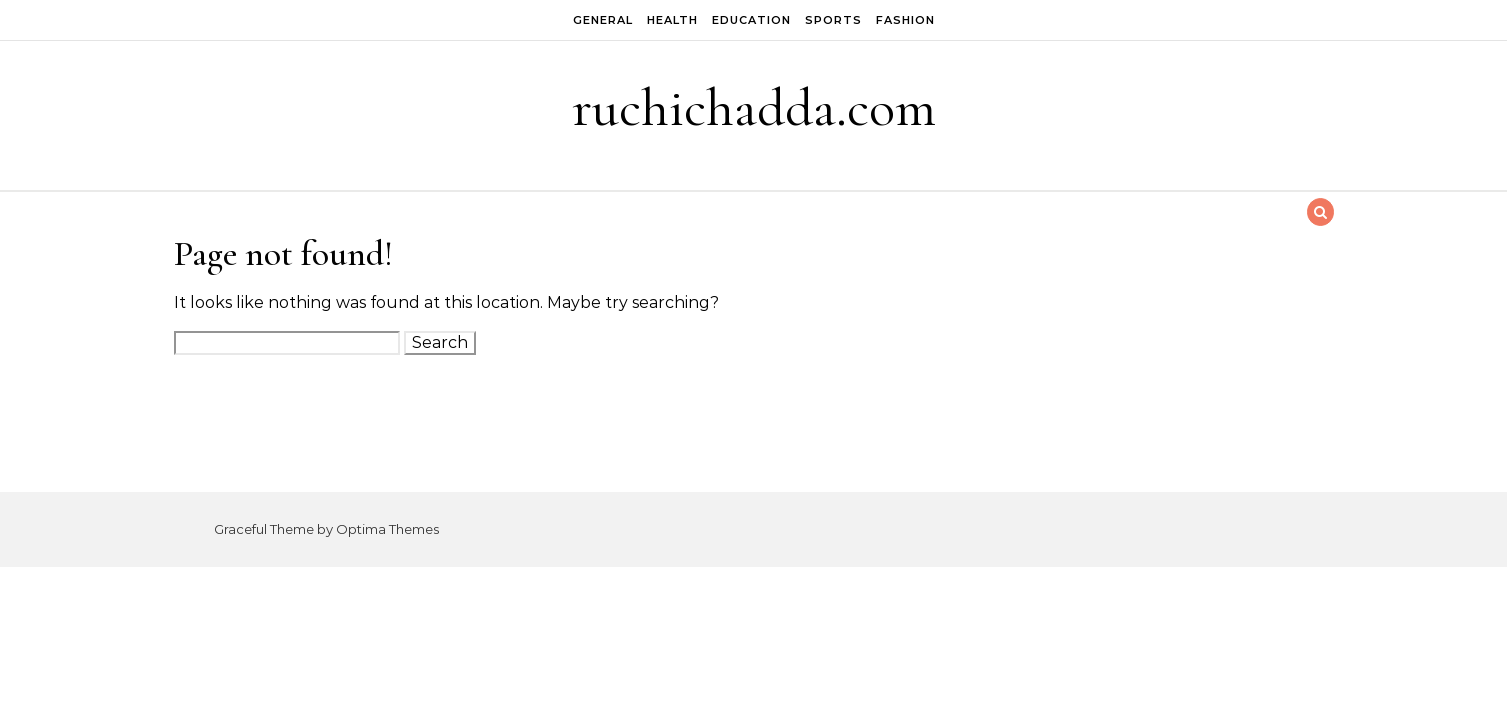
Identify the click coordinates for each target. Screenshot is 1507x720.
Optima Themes (387, 529)
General (603, 20)
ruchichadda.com (754, 107)
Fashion (905, 20)
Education (751, 20)
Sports (833, 20)
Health (672, 20)
